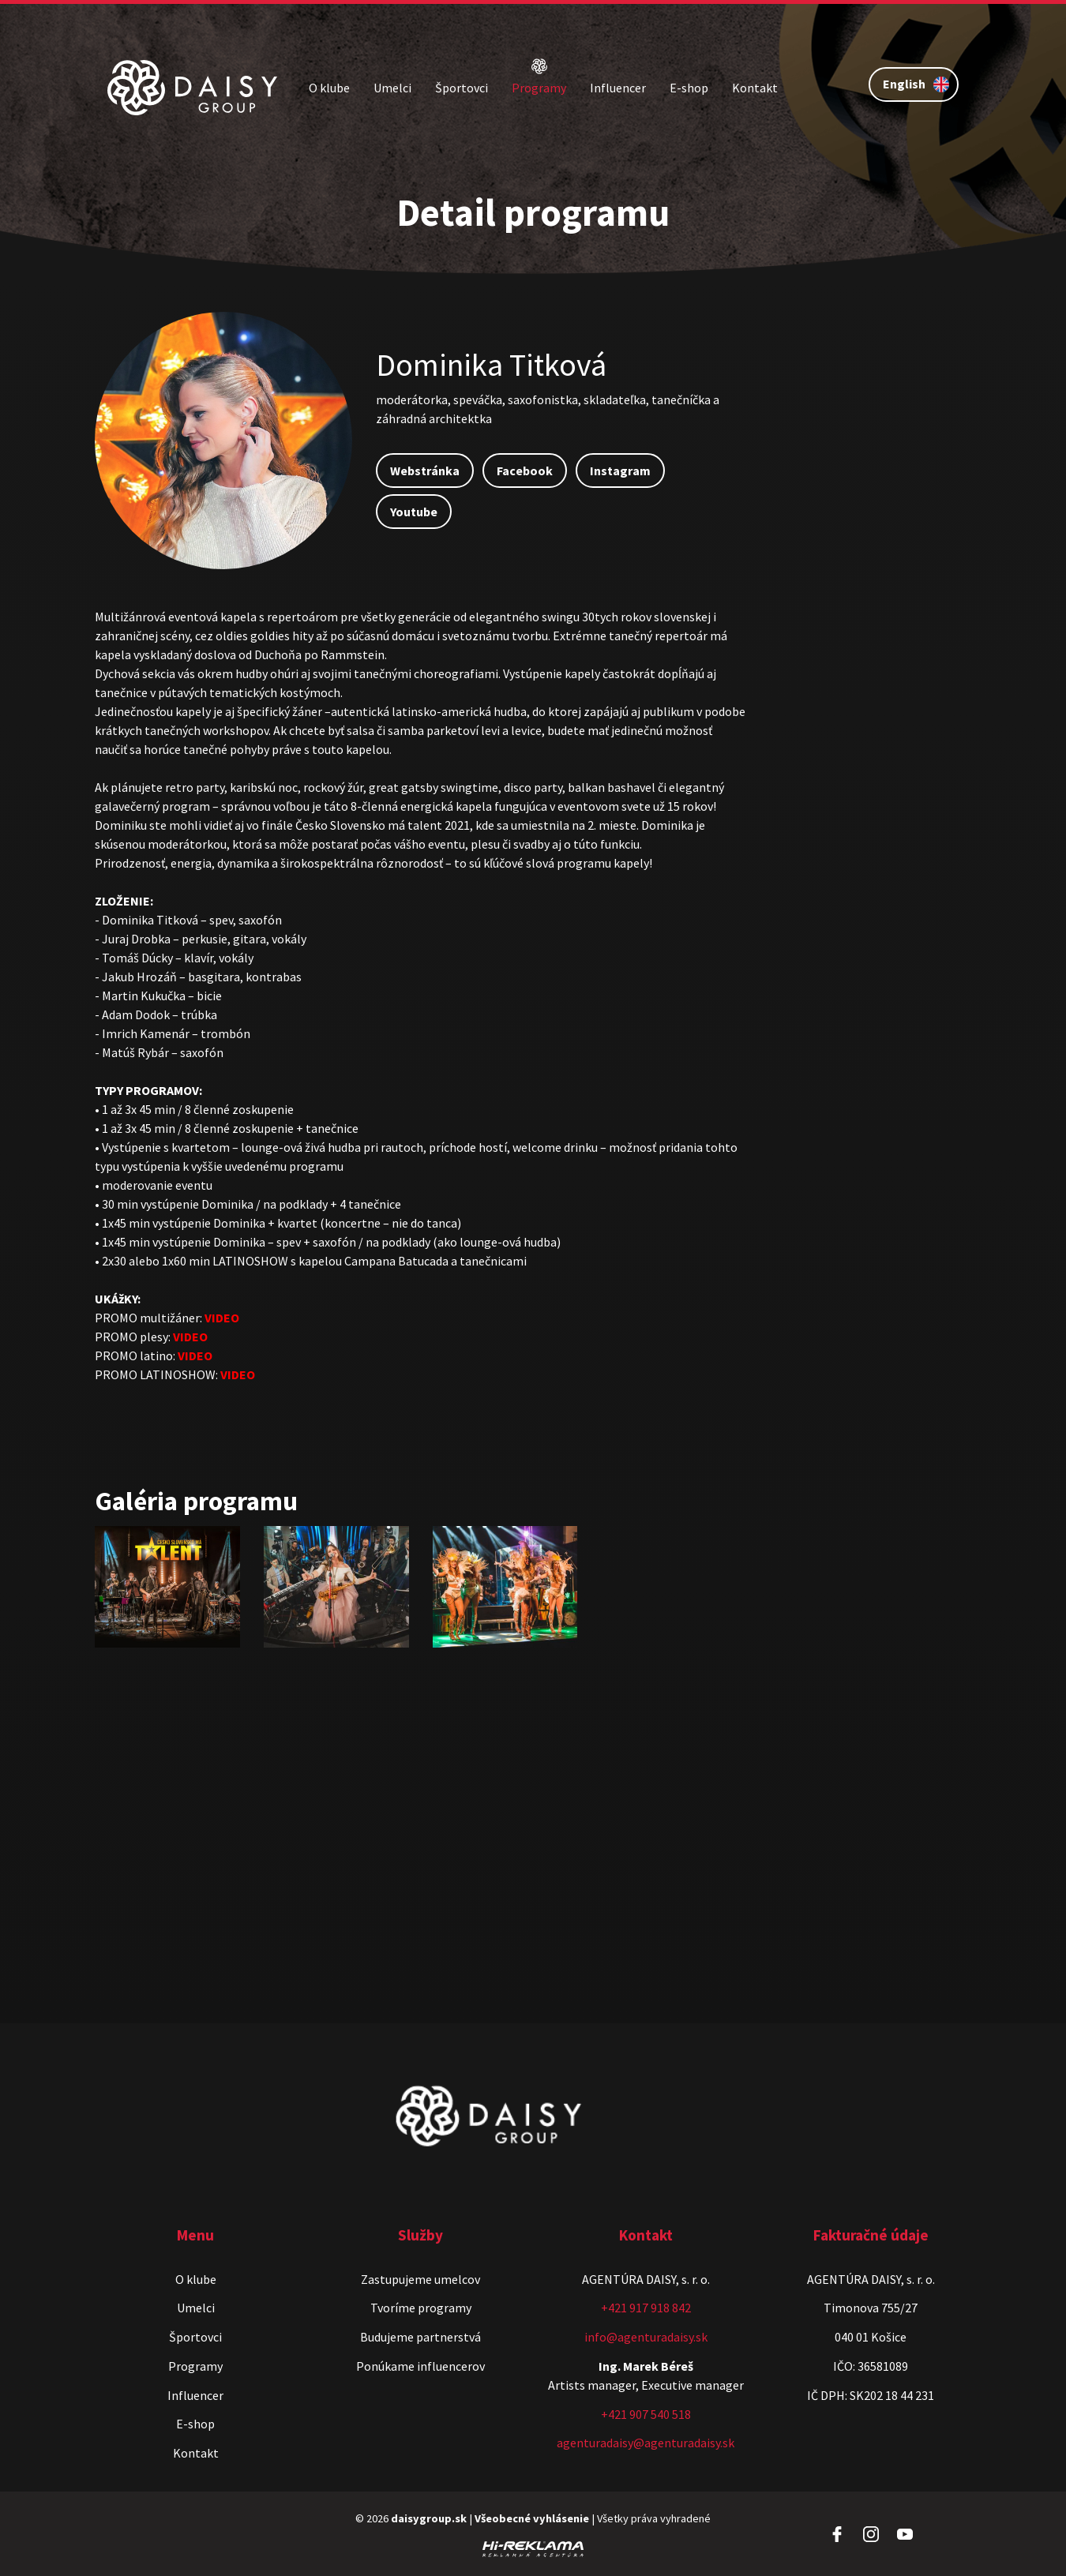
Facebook (525, 470)
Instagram (620, 470)
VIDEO (222, 1317)
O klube (329, 88)
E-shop (689, 88)
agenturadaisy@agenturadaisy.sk (645, 2442)
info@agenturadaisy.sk (646, 2337)
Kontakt (755, 88)
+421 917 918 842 (646, 2307)
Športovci (461, 88)
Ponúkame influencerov (420, 2366)
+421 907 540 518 (646, 2414)
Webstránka (425, 470)
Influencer (618, 88)
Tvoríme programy (420, 2307)
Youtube (413, 511)
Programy (539, 88)
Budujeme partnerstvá (420, 2337)
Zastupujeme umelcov (420, 2279)
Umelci (392, 88)
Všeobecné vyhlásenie (532, 2518)
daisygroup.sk (429, 2518)
